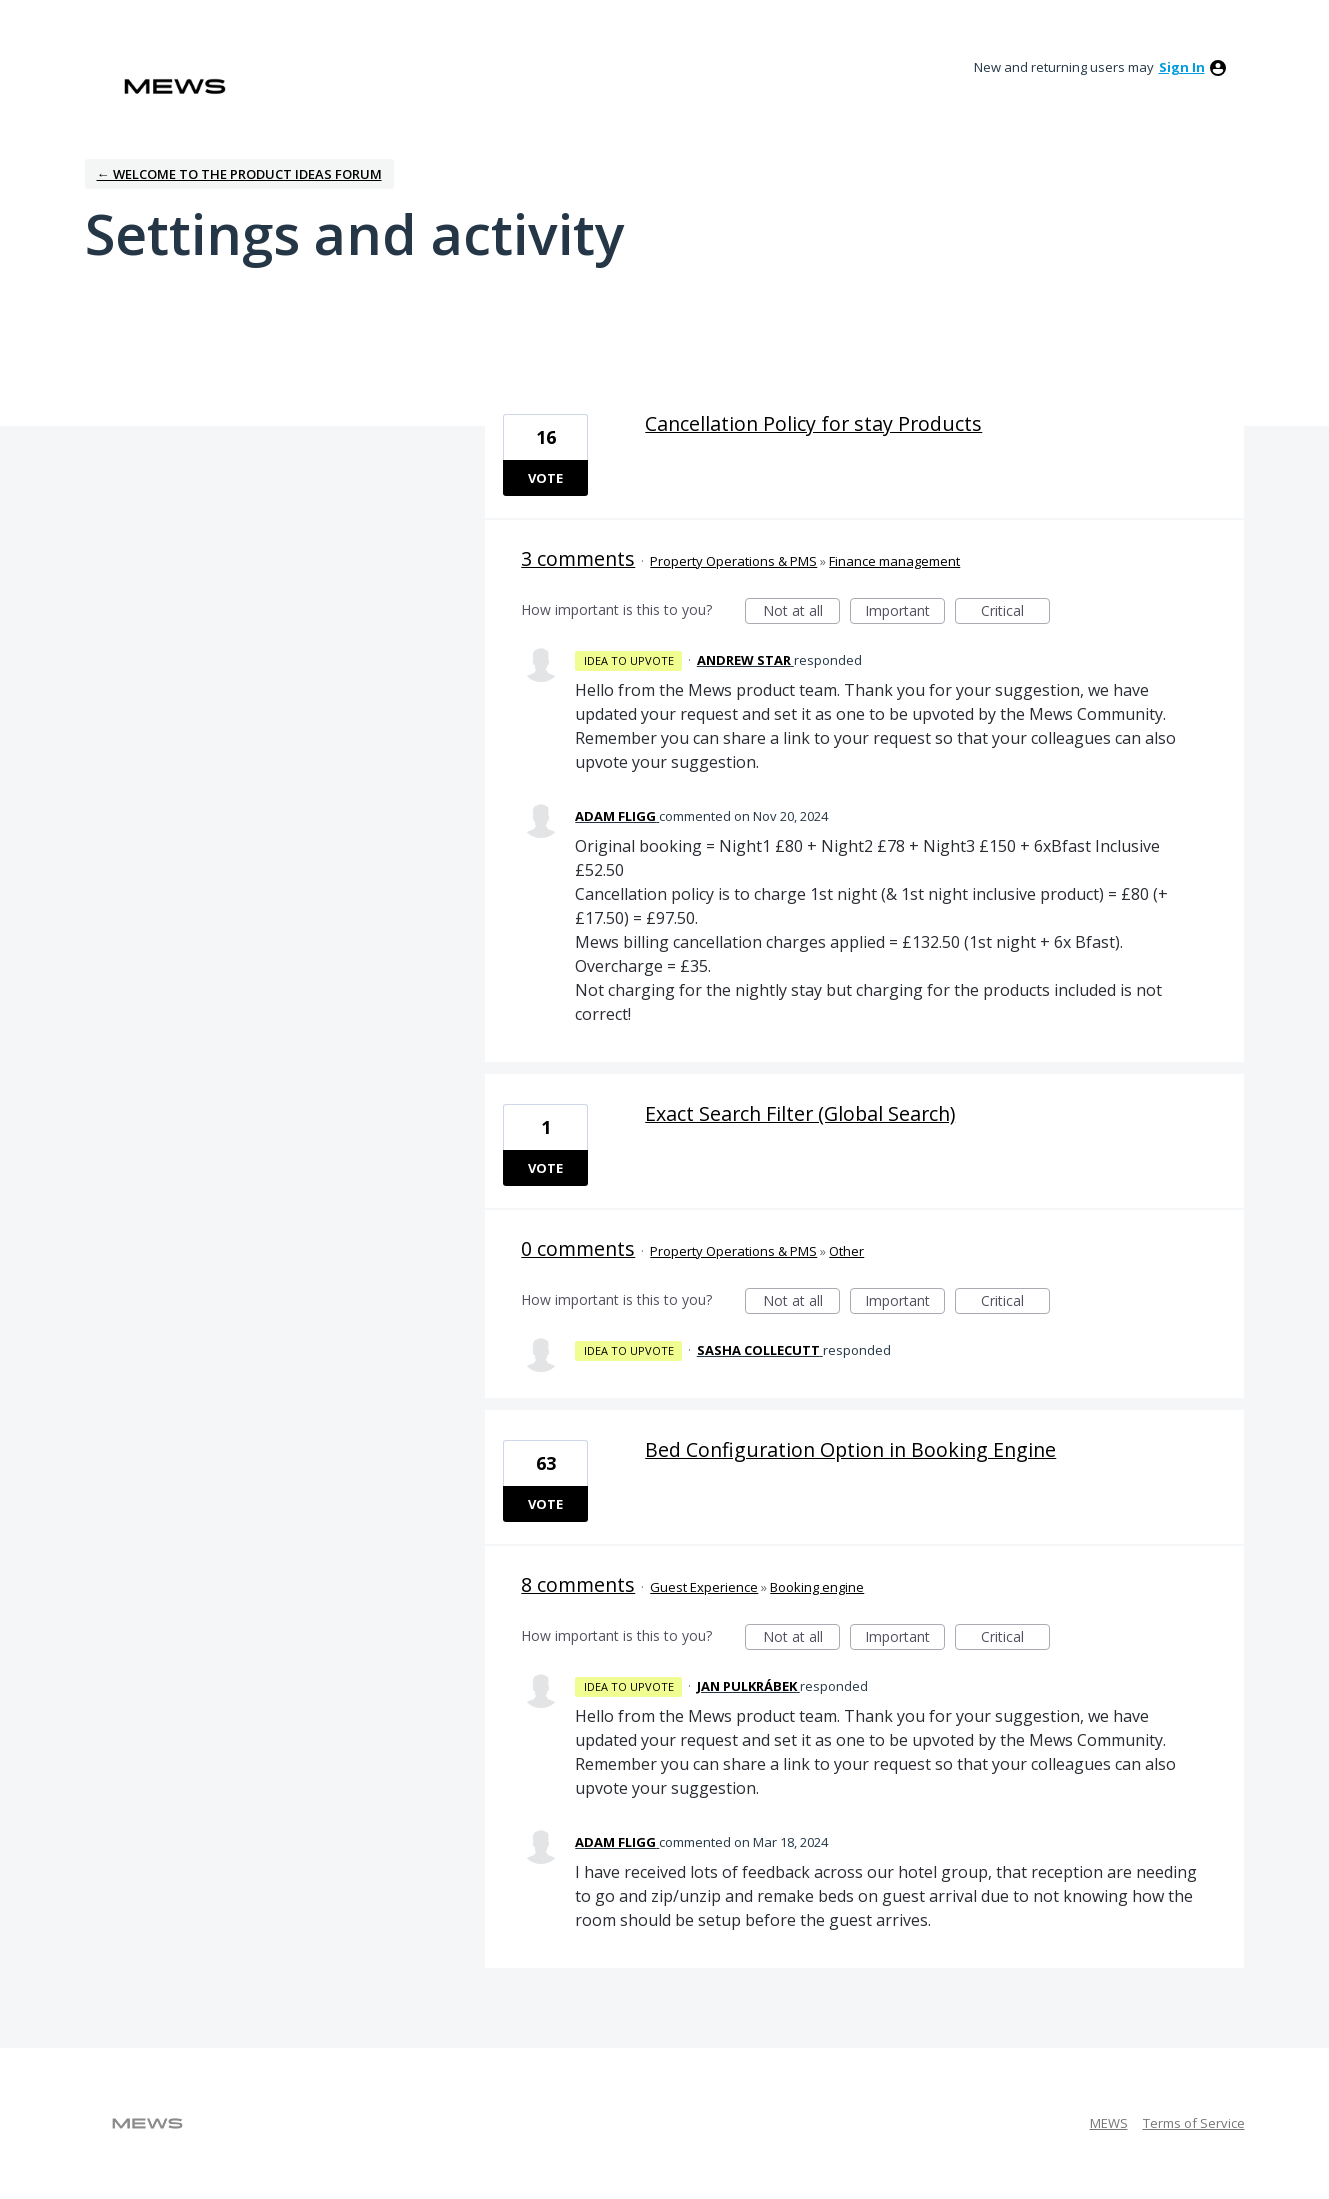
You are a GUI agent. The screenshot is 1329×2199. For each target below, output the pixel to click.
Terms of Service (1194, 2123)
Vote (545, 478)
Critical (1015, 612)
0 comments (578, 1248)
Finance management (894, 561)
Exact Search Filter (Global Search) (800, 1113)
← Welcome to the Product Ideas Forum (239, 174)
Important (905, 612)
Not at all (802, 612)
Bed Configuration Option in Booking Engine (850, 1449)
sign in (1182, 67)
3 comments (578, 558)
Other (846, 1251)
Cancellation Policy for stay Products (813, 423)
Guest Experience (704, 1587)
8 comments (578, 1584)
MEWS (1109, 2123)
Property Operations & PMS (733, 561)
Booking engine (817, 1587)
